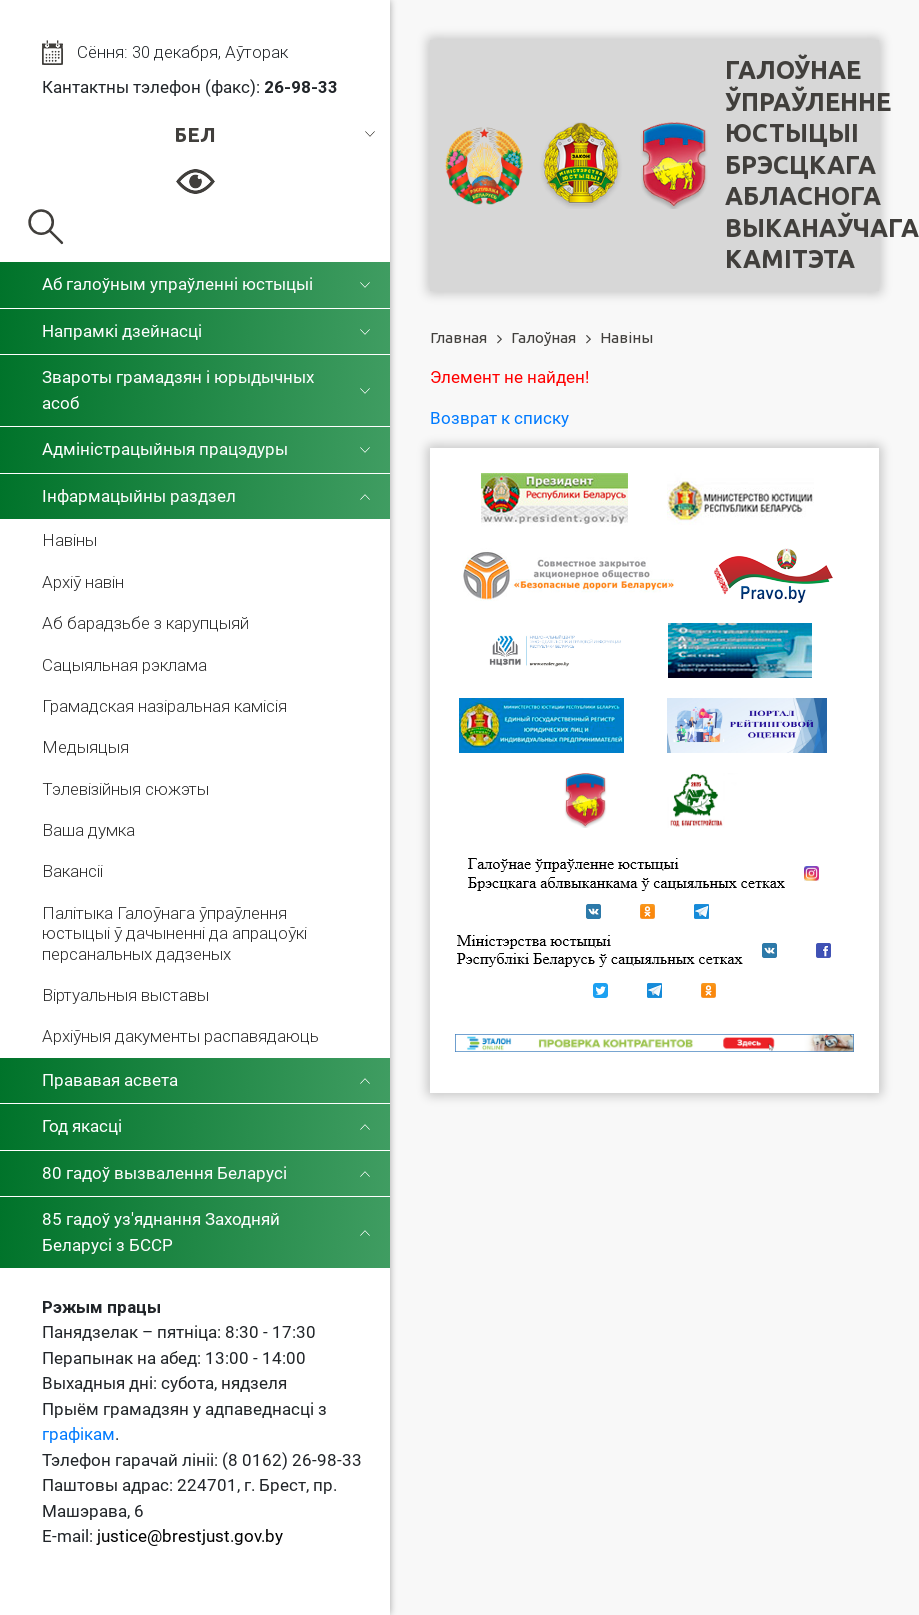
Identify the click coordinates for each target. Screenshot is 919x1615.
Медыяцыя (85, 747)
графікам (78, 1434)
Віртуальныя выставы (125, 995)
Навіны (69, 540)
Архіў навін (83, 582)
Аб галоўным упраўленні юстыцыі (177, 284)
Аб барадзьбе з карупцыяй (145, 623)
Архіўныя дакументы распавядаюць (180, 1036)
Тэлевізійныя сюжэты (125, 789)
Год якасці (82, 1126)
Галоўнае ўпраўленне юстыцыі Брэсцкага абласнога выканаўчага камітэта (822, 164)
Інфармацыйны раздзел (139, 496)
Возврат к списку (499, 418)
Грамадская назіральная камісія (164, 706)
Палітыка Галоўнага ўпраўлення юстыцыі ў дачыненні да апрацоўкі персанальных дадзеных (174, 933)
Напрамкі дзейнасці (122, 331)
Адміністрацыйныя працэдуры (165, 449)
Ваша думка (88, 830)
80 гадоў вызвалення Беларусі (164, 1173)
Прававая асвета (110, 1080)
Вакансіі (72, 871)
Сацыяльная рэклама (124, 665)
